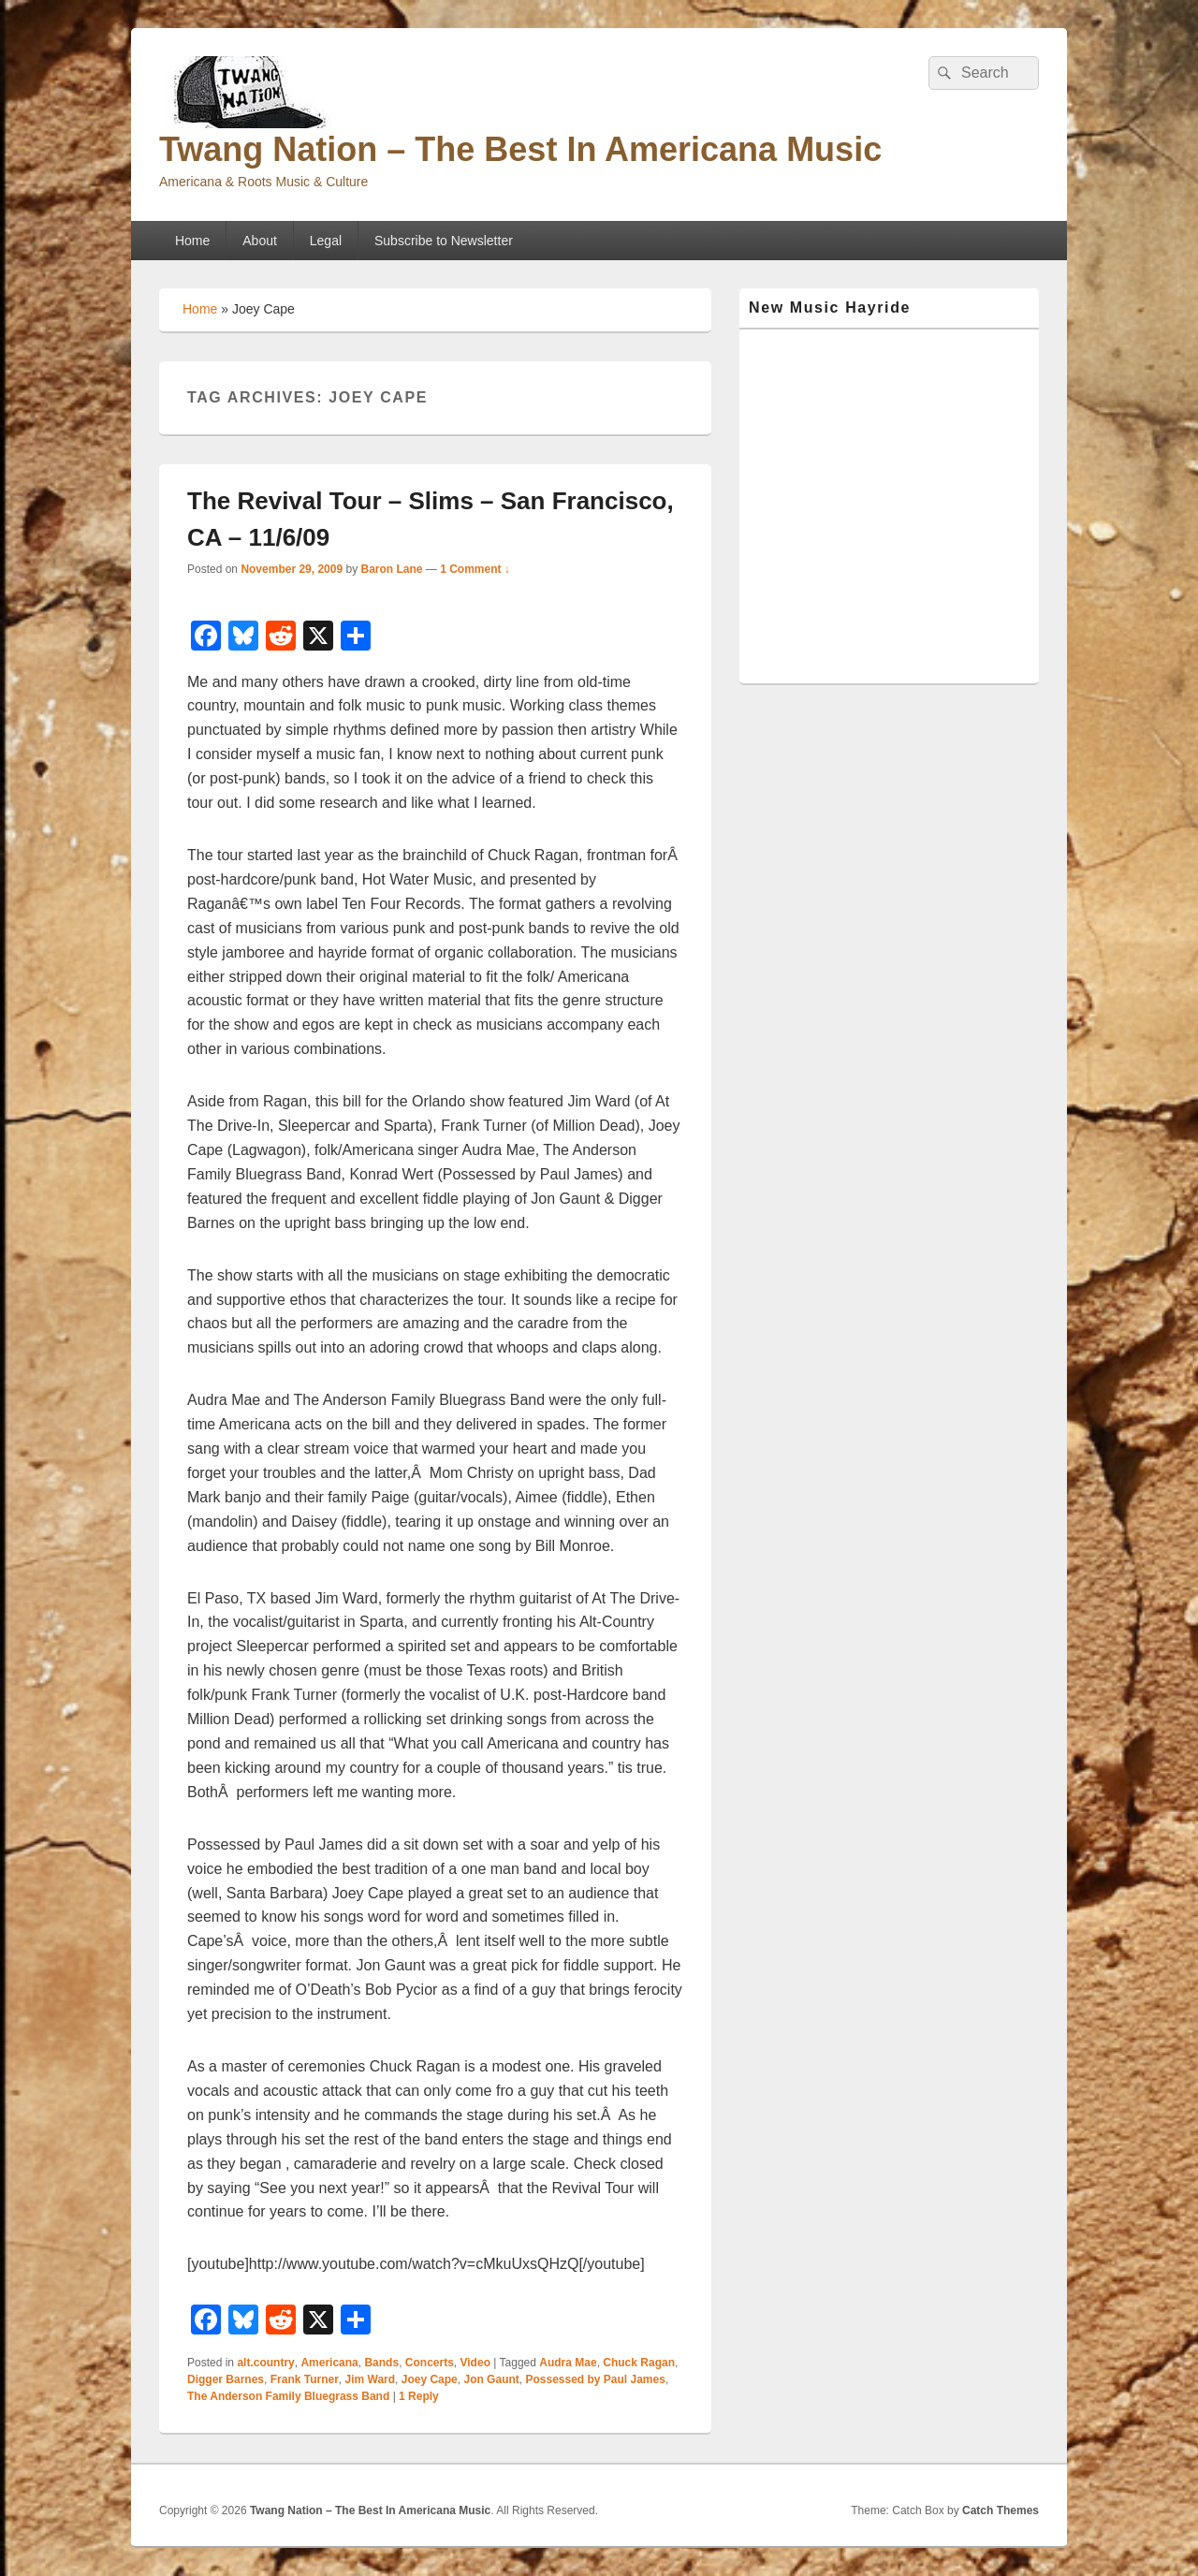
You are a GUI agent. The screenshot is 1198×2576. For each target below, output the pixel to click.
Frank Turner (304, 2379)
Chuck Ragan (639, 2362)
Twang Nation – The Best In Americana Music (520, 149)
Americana (329, 2362)
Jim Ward (370, 2379)
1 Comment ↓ (475, 569)
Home (192, 240)
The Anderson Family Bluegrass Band (288, 2396)
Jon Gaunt (491, 2379)
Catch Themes (1000, 2510)
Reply (419, 2396)
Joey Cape (430, 2379)
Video (475, 2362)
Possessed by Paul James (595, 2379)
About (259, 240)
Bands (381, 2362)
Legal (326, 240)
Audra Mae (567, 2362)
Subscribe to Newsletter (443, 240)
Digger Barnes (225, 2379)
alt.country (265, 2362)
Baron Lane (391, 569)
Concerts (429, 2362)
